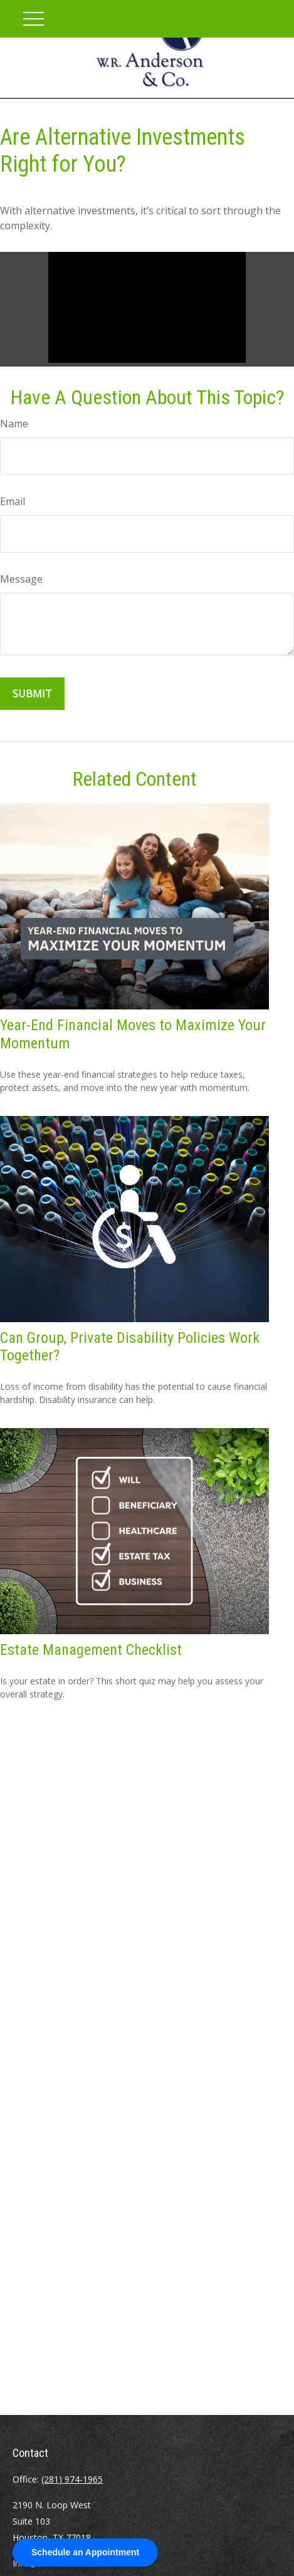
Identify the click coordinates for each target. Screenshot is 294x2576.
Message (21, 579)
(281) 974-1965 (72, 2479)
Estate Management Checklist (91, 1650)
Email (12, 501)
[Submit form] (32, 693)
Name (14, 423)
